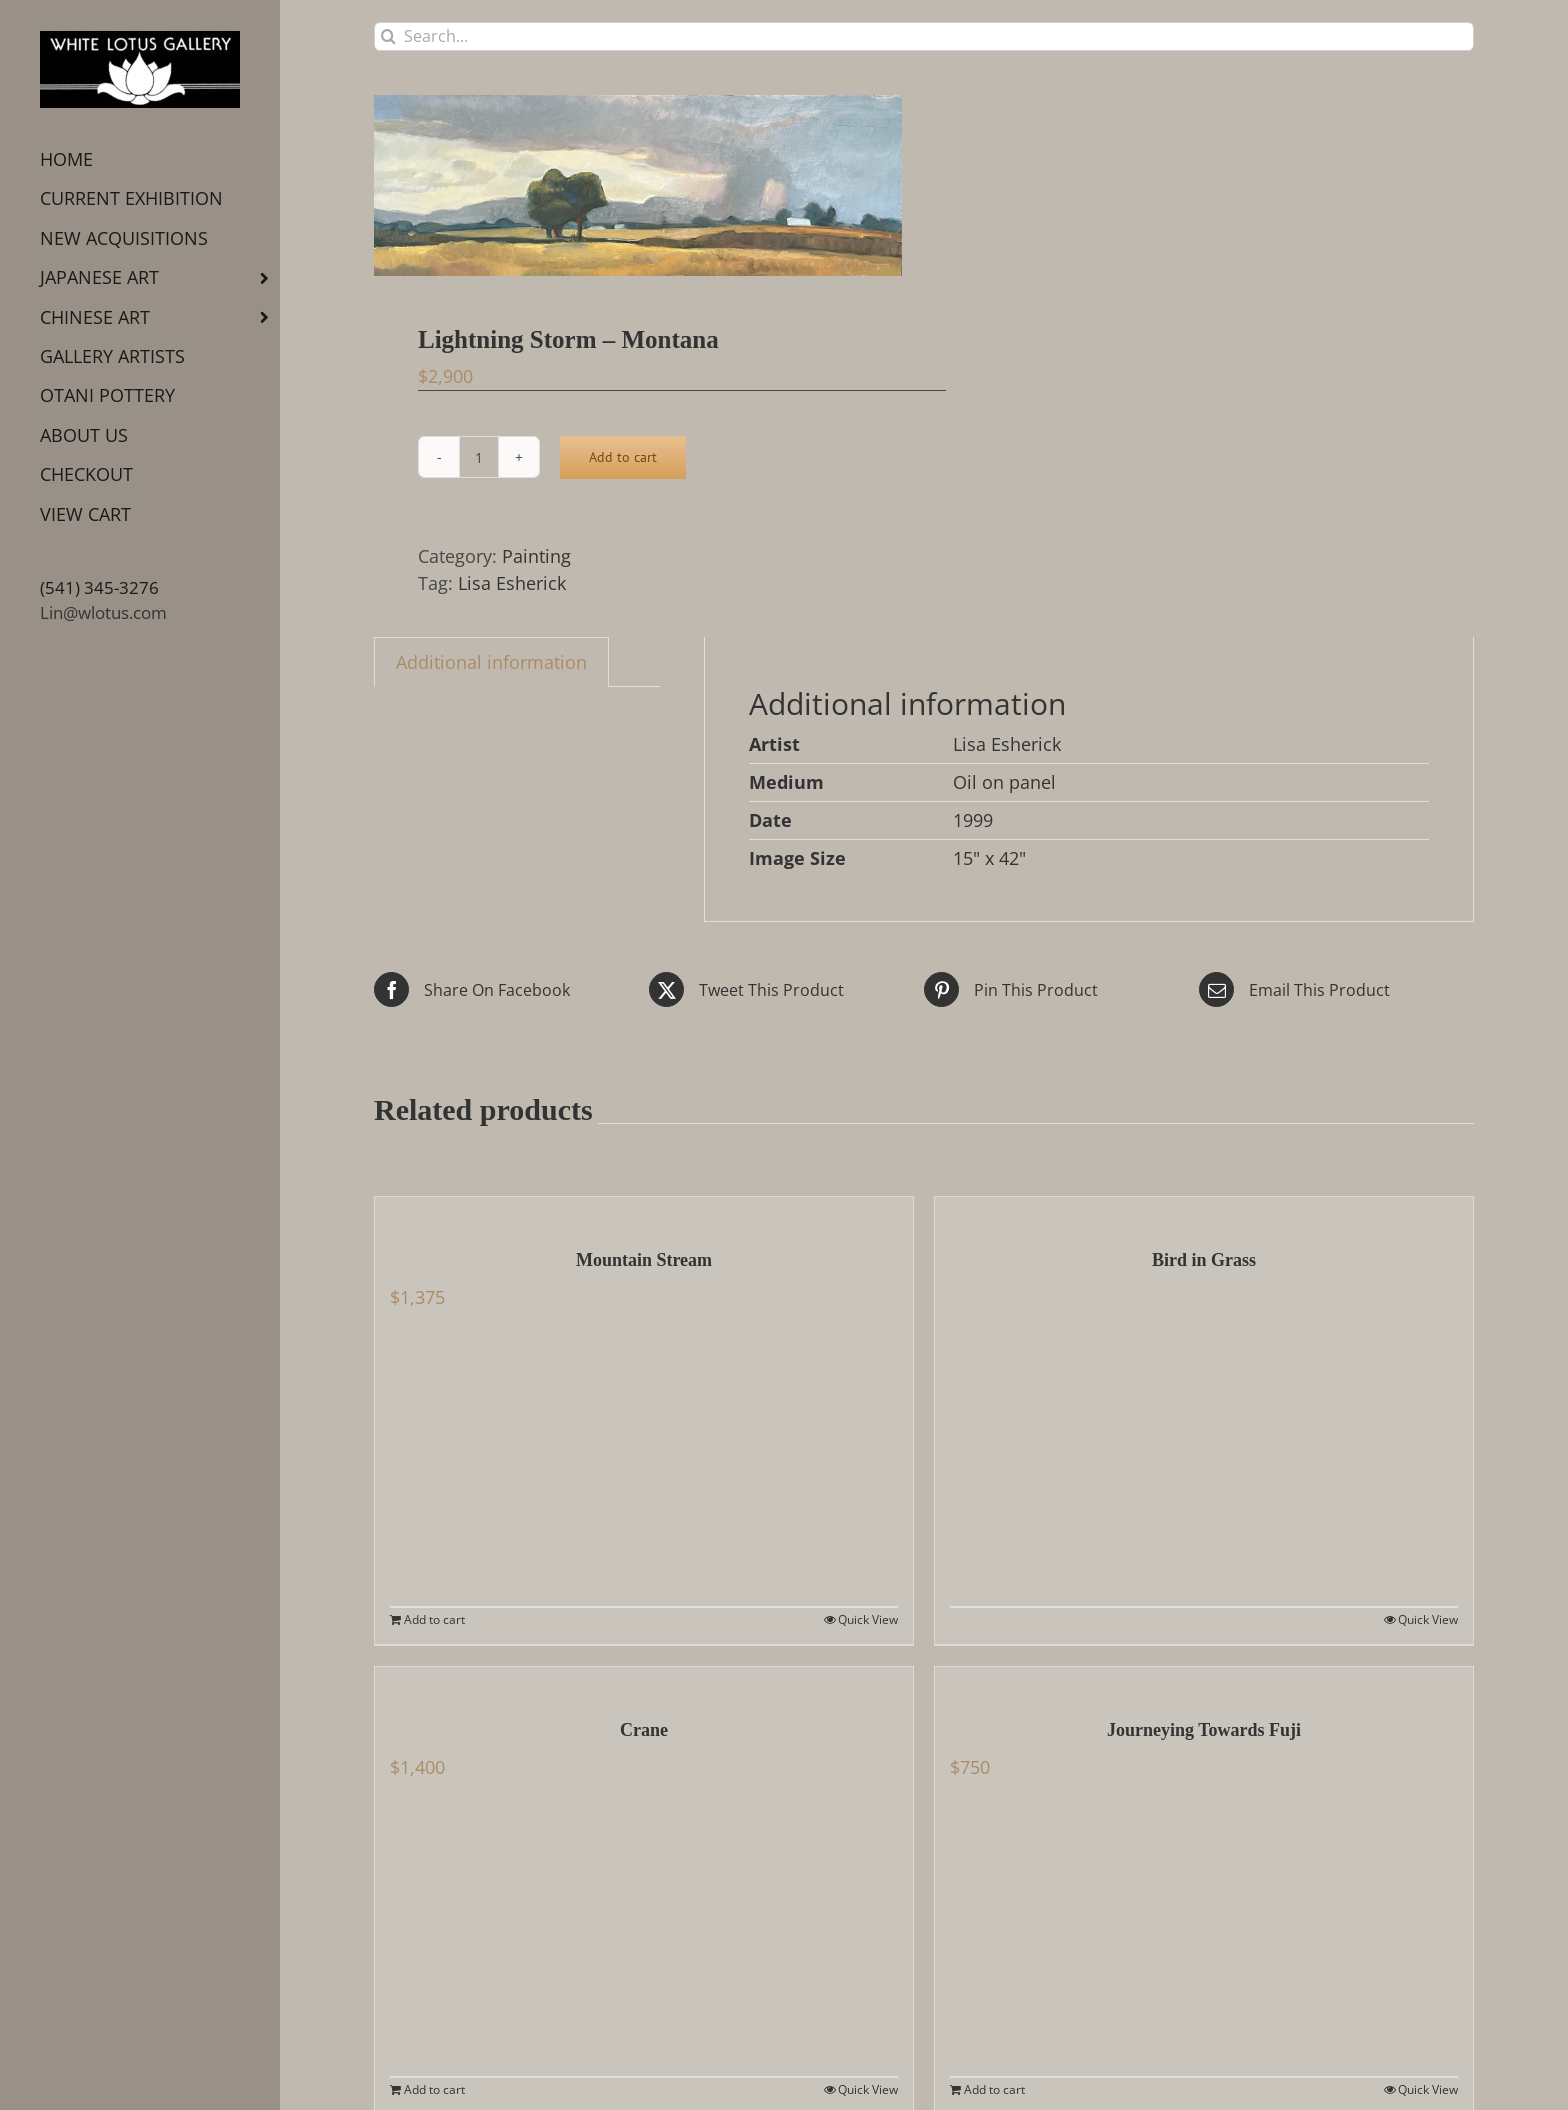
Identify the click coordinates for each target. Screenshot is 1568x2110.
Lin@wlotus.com (103, 612)
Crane (644, 1730)
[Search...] (924, 36)
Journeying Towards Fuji (1204, 1730)
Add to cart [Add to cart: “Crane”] (434, 2089)
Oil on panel (1004, 782)
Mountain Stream (644, 1260)
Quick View (868, 1619)
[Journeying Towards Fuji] (1204, 1682)
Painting (536, 556)
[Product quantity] (479, 457)
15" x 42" (989, 858)
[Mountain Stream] (644, 1212)
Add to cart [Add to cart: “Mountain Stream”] (434, 1619)
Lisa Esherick (512, 583)
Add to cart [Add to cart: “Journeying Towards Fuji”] (994, 2089)
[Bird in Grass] (1204, 1212)
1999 (973, 820)
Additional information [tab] (491, 662)
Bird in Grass (1204, 1260)
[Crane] (644, 1682)
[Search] (388, 36)
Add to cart (623, 457)
